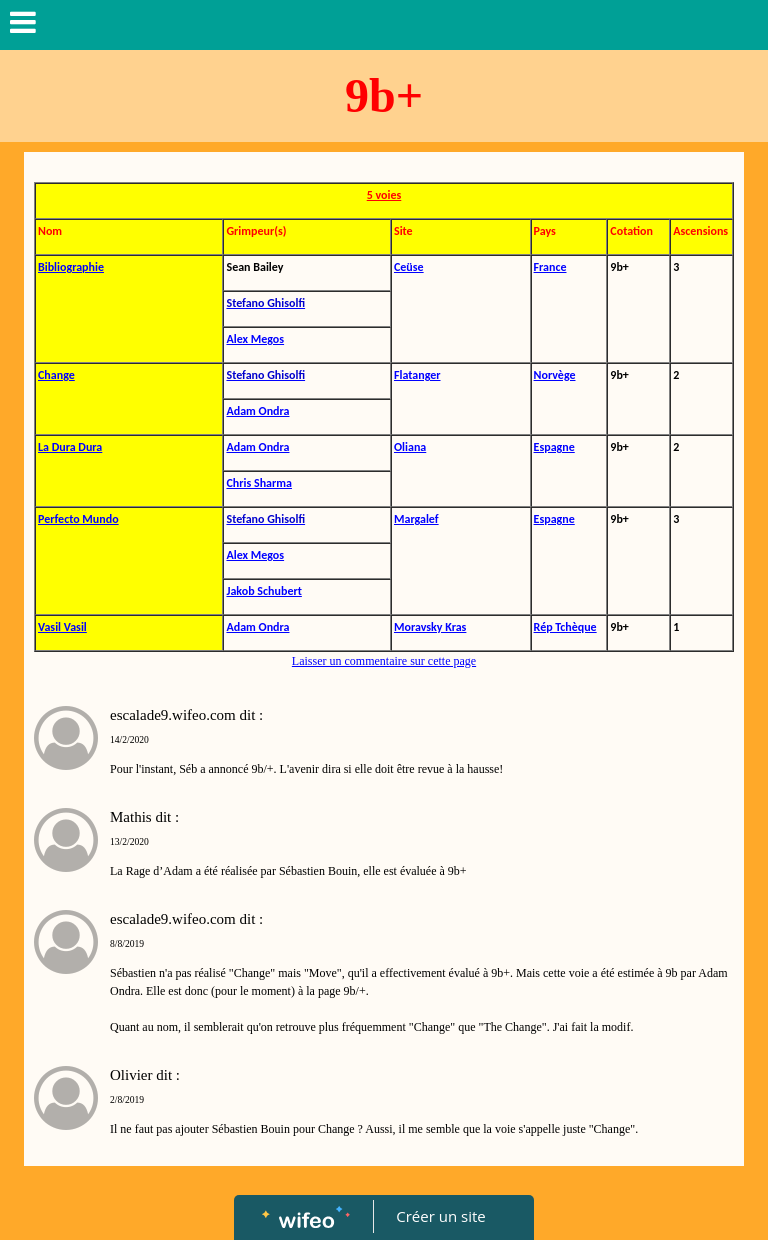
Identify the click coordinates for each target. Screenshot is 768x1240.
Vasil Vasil (62, 627)
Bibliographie (71, 267)
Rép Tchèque (565, 627)
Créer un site (441, 1216)
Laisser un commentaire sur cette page (384, 661)
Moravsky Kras (430, 627)
